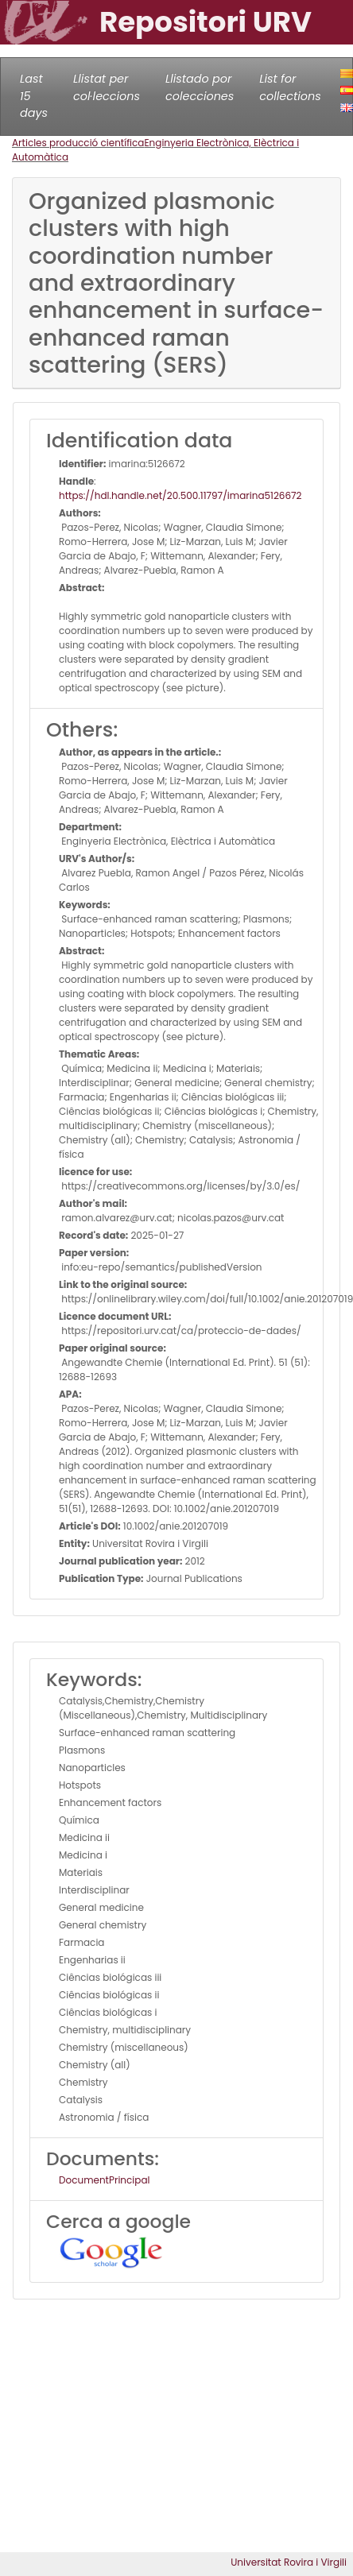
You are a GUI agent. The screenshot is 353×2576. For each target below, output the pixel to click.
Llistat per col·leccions (106, 87)
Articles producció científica (78, 142)
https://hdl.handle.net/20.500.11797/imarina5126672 (180, 495)
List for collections (289, 87)
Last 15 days (34, 96)
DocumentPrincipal (104, 2180)
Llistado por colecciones (199, 87)
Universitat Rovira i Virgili (289, 2562)
